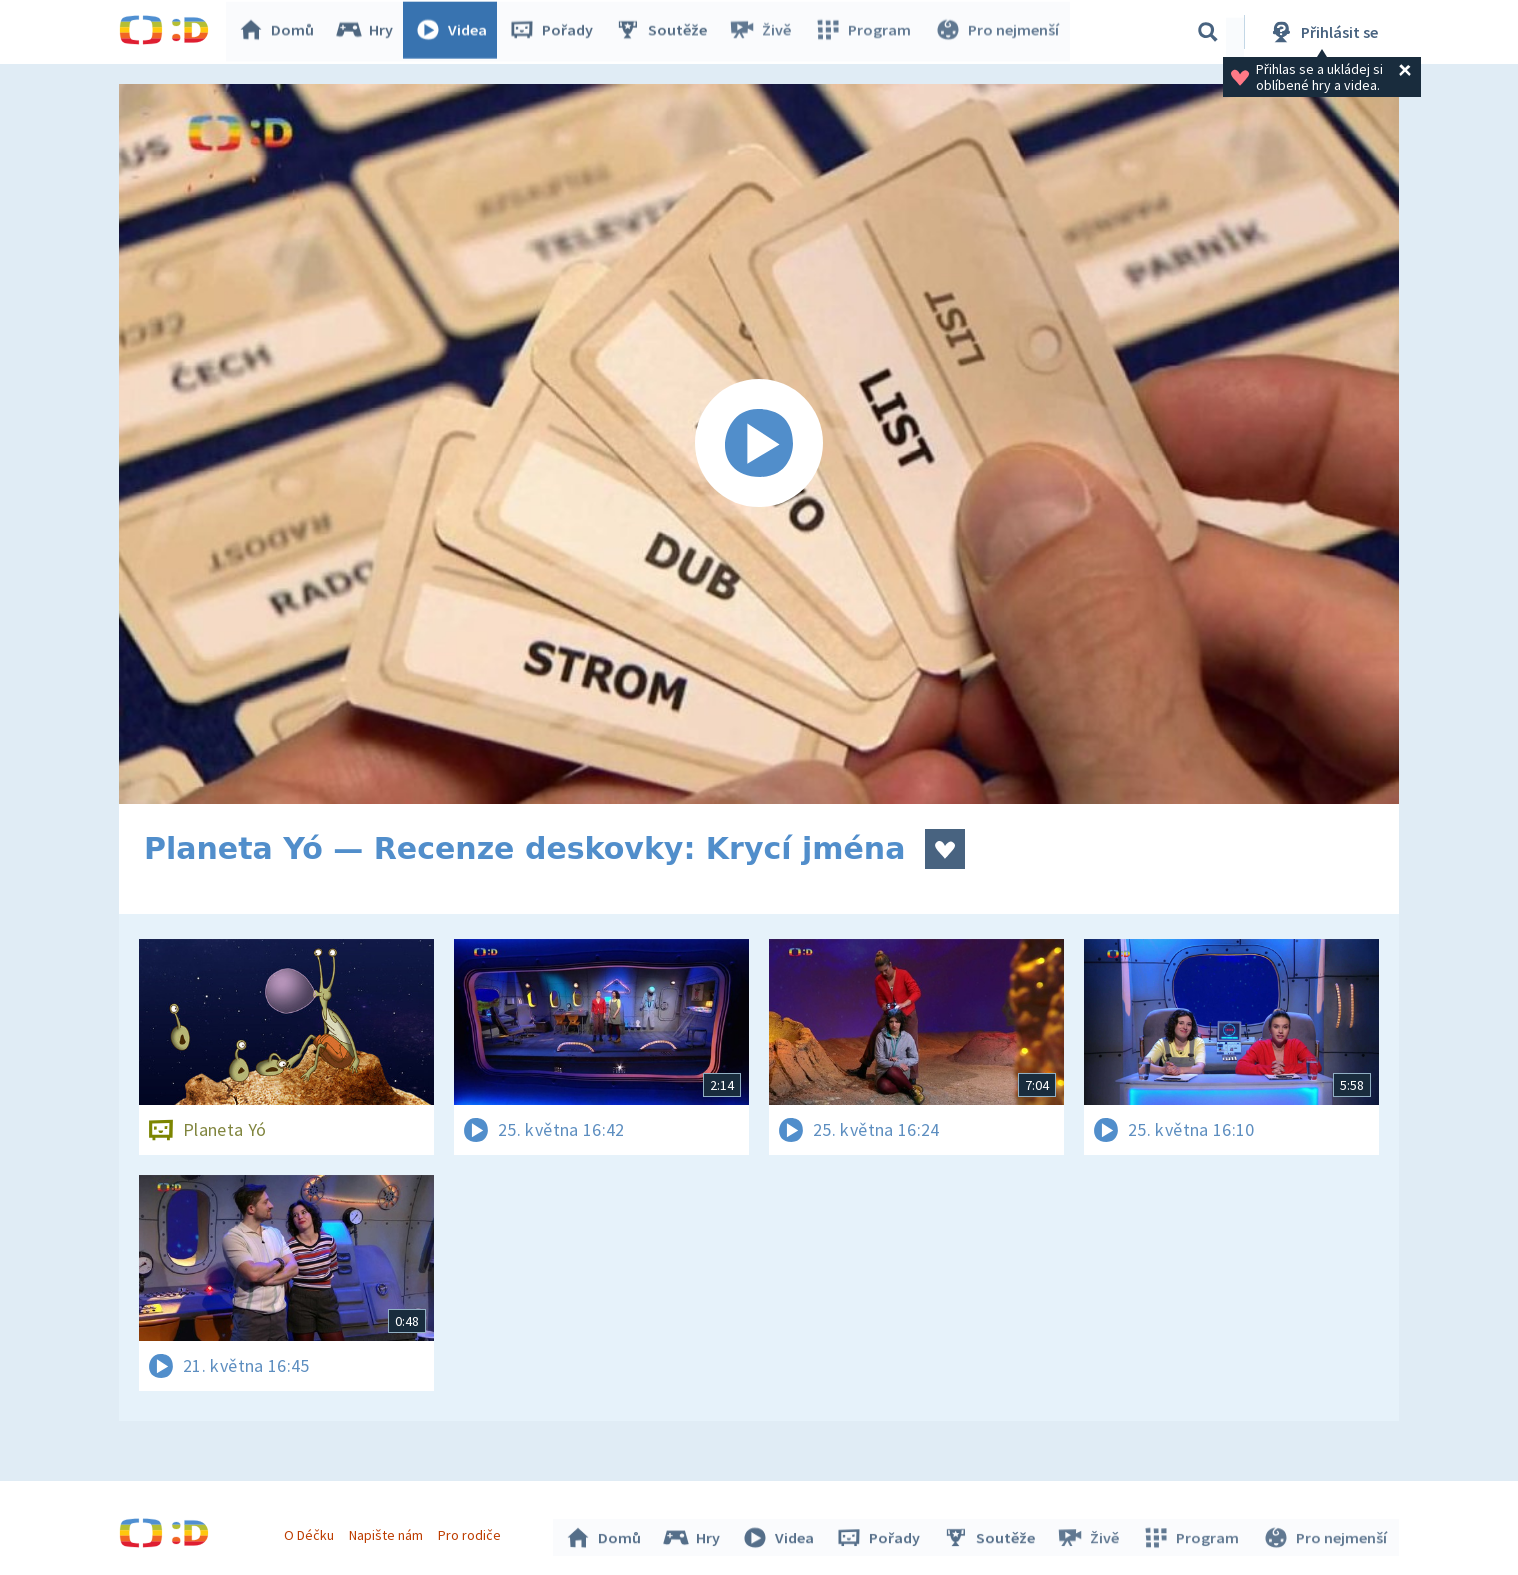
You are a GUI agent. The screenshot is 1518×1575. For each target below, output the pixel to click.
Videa (455, 32)
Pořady (555, 32)
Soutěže (665, 32)
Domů (280, 32)
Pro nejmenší (997, 32)
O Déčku (311, 1533)
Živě (764, 32)
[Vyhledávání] (1208, 32)
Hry (368, 32)
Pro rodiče (472, 1533)
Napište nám (388, 1533)
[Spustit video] (759, 444)
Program (865, 32)
